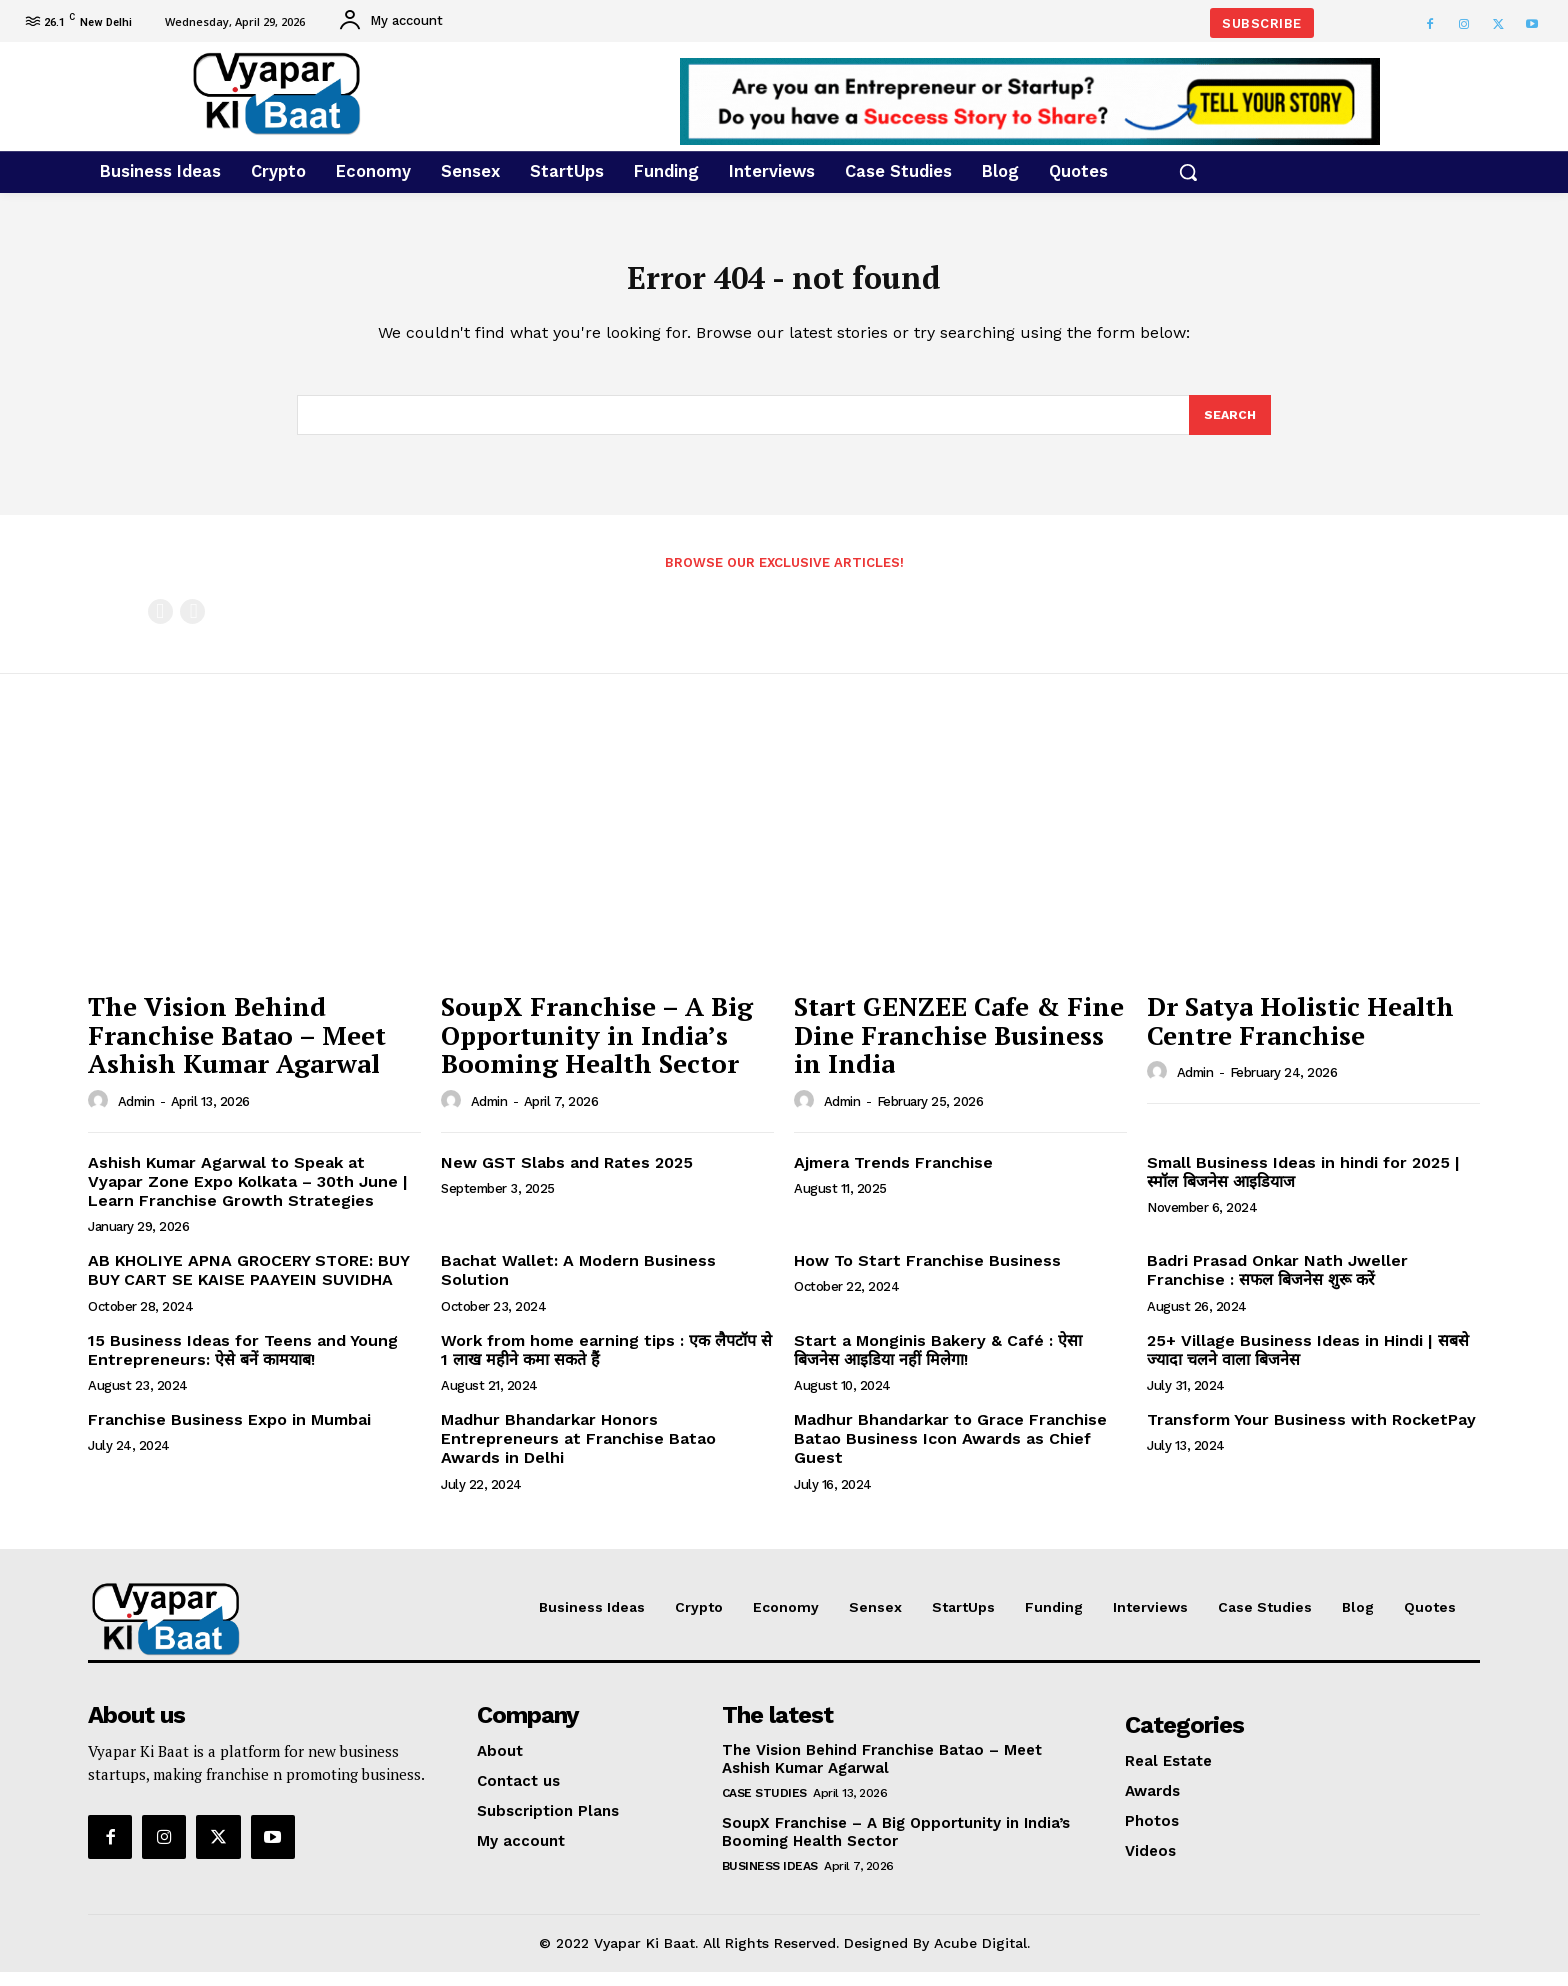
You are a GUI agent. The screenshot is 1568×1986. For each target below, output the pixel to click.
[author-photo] (101, 1115)
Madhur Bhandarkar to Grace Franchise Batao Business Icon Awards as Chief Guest (950, 1452)
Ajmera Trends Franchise (893, 1176)
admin (136, 1115)
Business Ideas (770, 1880)
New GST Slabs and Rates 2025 (569, 1176)
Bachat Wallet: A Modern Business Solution (578, 1285)
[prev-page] (160, 625)
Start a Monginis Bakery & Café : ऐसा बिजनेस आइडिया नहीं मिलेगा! (938, 1364)
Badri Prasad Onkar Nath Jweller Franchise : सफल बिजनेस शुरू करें (1277, 1285)
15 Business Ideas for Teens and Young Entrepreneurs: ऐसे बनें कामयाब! (243, 1364)
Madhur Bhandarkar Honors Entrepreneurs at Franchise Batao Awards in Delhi (578, 1452)
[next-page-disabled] (192, 625)
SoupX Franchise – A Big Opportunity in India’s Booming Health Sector (597, 1048)
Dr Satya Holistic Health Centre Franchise (1300, 1034)
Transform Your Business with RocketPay (1311, 1433)
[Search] (1229, 428)
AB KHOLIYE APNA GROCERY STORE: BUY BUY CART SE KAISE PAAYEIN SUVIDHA (249, 1285)
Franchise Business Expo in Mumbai (229, 1433)
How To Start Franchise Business (927, 1275)
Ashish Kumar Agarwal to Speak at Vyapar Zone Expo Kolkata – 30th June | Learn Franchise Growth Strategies (248, 1195)
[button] (1188, 172)
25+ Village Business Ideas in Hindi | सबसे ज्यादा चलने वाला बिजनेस (1308, 1364)
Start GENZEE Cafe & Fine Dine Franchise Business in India (959, 1048)
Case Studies (764, 1807)
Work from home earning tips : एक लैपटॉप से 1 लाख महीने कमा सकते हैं (606, 1364)
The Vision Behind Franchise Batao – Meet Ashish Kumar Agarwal (237, 1048)
